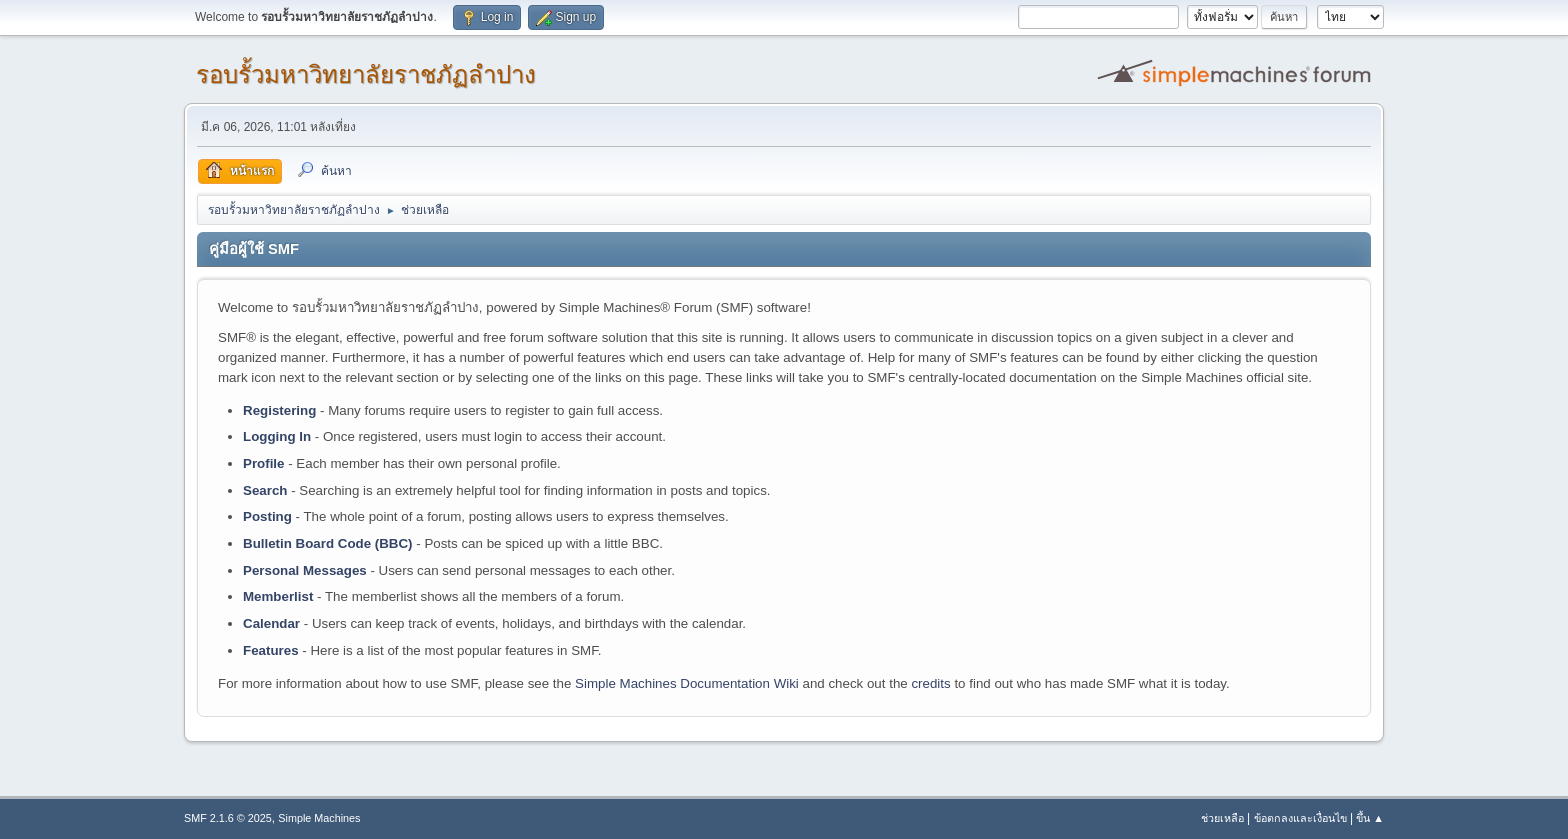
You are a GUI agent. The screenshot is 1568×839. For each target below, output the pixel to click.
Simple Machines (319, 818)
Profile (263, 463)
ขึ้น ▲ (1370, 818)
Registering (279, 410)
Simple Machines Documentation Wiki (687, 683)
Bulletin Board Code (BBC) (328, 543)
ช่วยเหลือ (1222, 818)
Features (271, 650)
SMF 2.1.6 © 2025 (228, 818)
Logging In (277, 436)
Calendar (271, 623)
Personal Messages (305, 570)
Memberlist (278, 596)
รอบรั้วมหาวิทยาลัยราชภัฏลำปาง (366, 74)
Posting (267, 516)
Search (265, 490)
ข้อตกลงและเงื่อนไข (1300, 818)
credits (930, 683)
